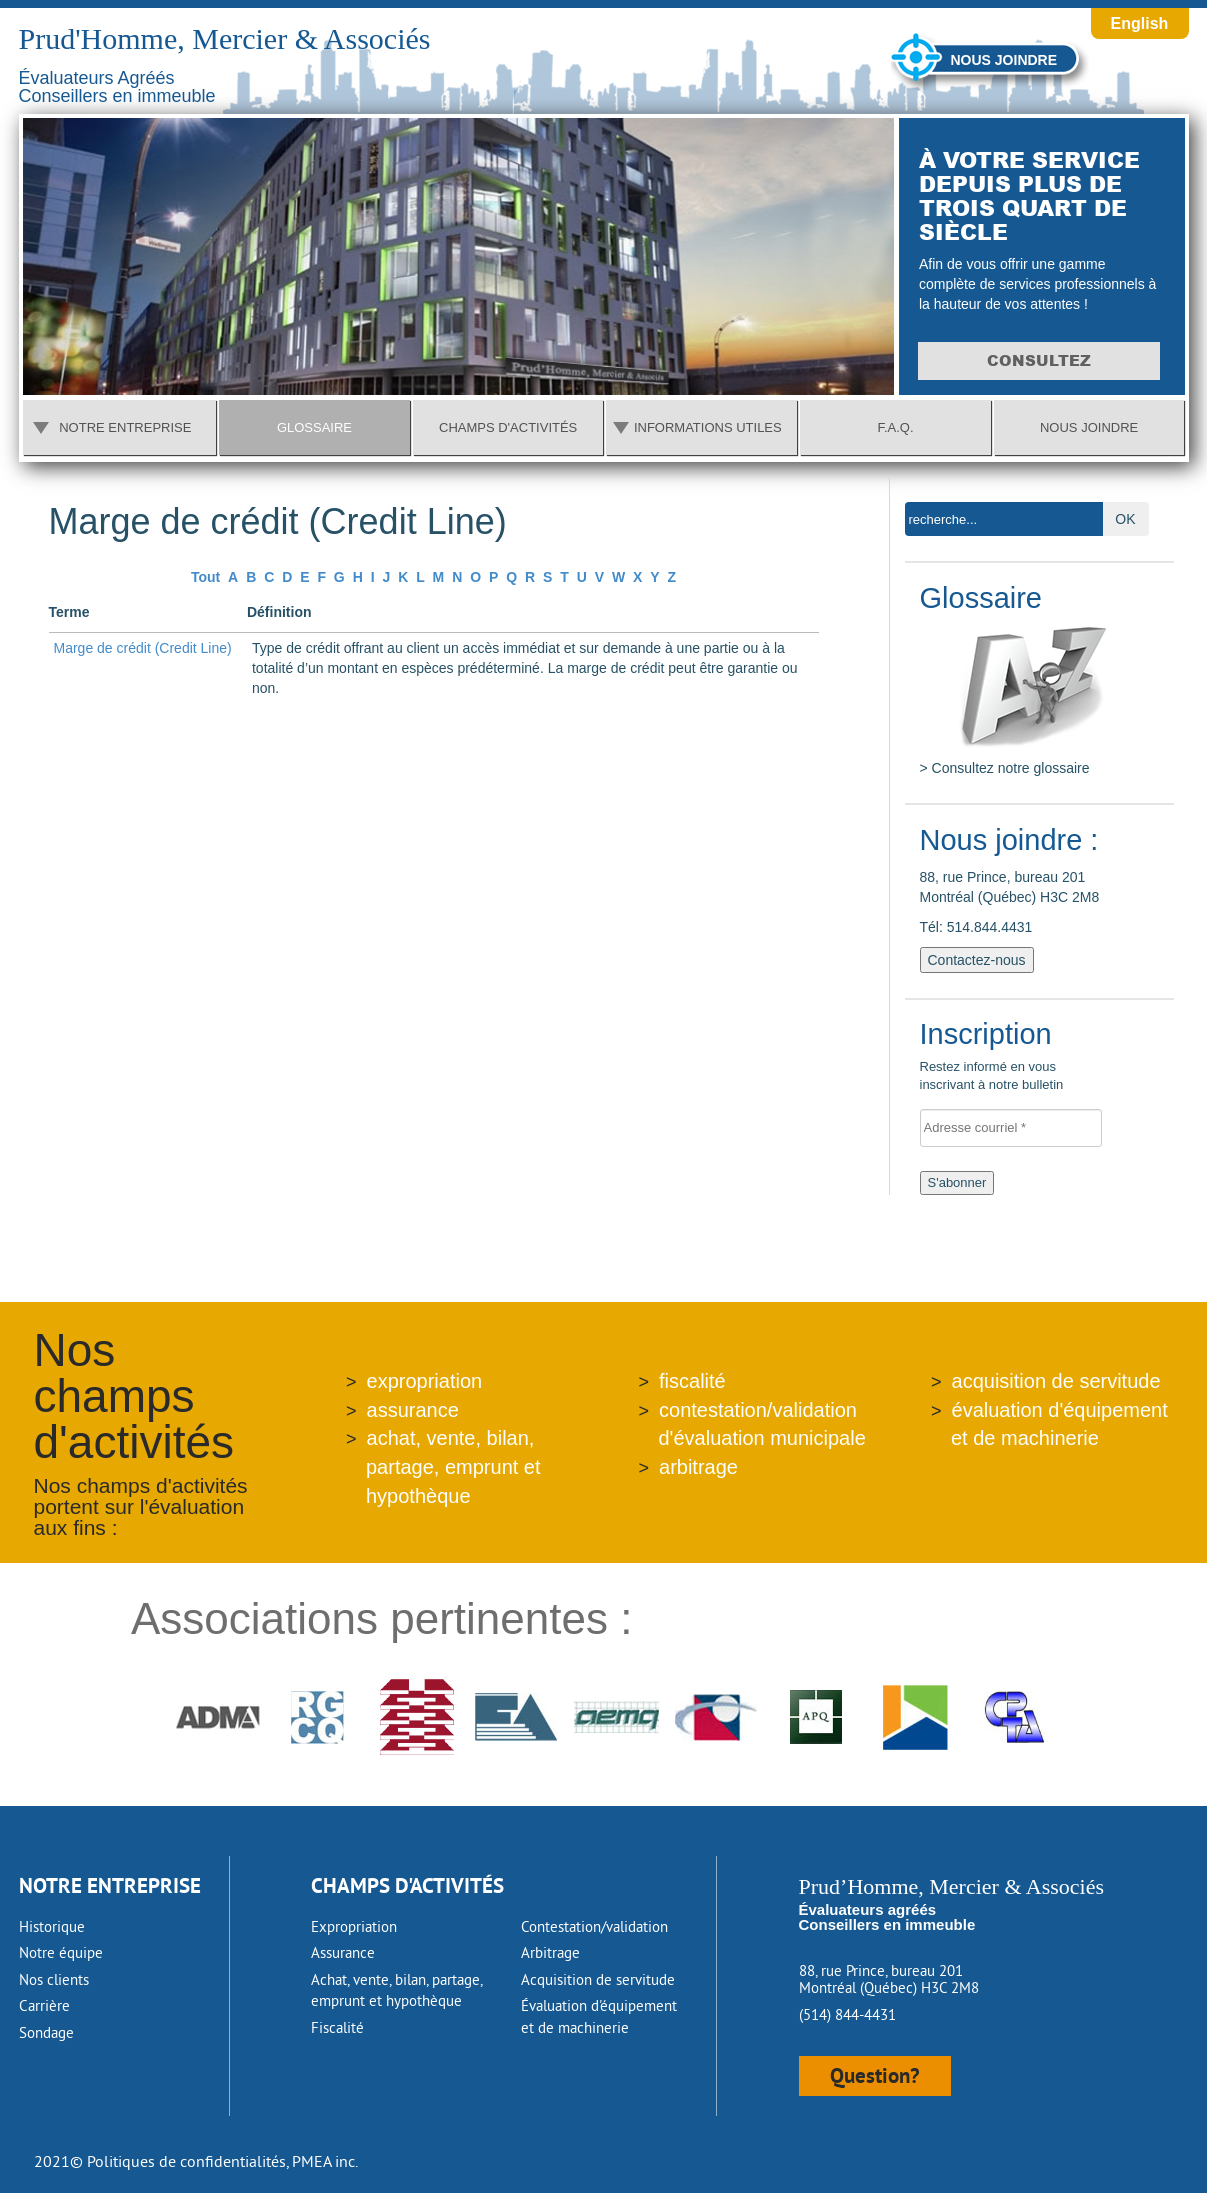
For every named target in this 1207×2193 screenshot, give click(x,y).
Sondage (46, 2032)
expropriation (425, 1381)
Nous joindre (1004, 60)
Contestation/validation (594, 1926)
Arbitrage (550, 1952)
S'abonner (957, 1182)
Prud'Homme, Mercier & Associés (225, 38)
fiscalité (692, 1381)
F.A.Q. (895, 427)
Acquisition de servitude (598, 1979)
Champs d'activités (508, 427)
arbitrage (698, 1467)
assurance (413, 1410)
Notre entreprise (125, 427)
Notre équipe (61, 1952)
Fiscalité (337, 2027)
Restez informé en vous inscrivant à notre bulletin (1017, 1058)
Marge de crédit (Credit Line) (143, 648)
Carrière (44, 2005)
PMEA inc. (325, 2161)
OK (1125, 519)
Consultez (1042, 360)
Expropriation (354, 1926)
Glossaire (314, 427)
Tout (205, 577)
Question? (875, 2075)
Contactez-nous (977, 960)
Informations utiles (708, 427)
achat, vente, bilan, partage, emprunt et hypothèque (453, 1466)
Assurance (343, 1952)
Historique (52, 1926)
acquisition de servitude (1056, 1381)
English (1140, 23)
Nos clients (54, 1979)
